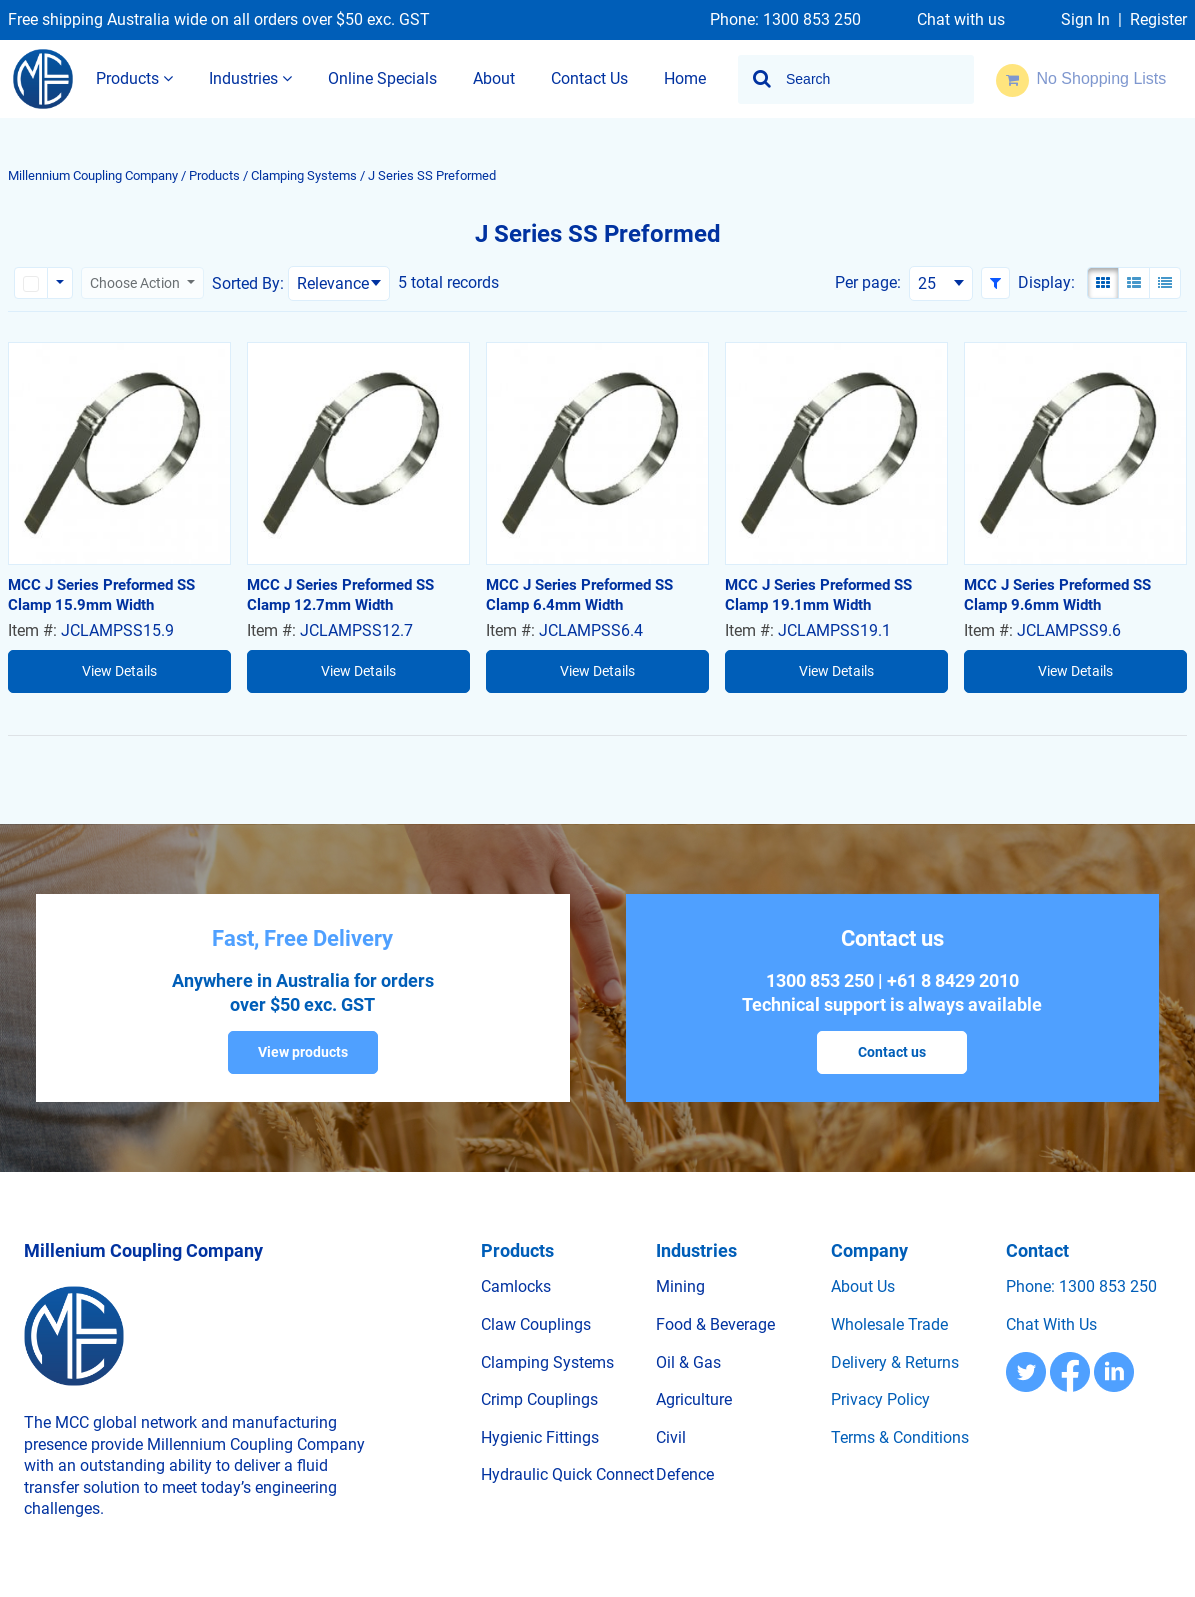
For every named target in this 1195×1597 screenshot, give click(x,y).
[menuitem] (134, 79)
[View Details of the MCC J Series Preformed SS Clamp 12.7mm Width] (358, 453)
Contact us (892, 1052)
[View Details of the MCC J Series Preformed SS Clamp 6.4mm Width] (597, 453)
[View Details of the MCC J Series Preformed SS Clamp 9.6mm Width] (1075, 453)
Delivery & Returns (895, 1362)
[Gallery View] (1103, 283)
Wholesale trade (889, 1324)
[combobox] (856, 79)
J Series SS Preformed (432, 175)
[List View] (1134, 283)
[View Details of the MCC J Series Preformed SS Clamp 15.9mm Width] (119, 453)
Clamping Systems (304, 175)
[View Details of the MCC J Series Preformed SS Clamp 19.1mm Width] (836, 453)
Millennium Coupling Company (93, 175)
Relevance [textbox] (333, 283)
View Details (119, 671)
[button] (995, 283)
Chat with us (961, 20)
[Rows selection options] (60, 283)
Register (1158, 20)
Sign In (1085, 20)
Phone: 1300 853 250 (785, 20)
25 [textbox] (927, 283)
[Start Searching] (763, 79)
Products (214, 175)
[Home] (43, 79)
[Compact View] (1165, 283)
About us (863, 1286)
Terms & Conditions (900, 1437)
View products (303, 1052)
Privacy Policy (880, 1399)
